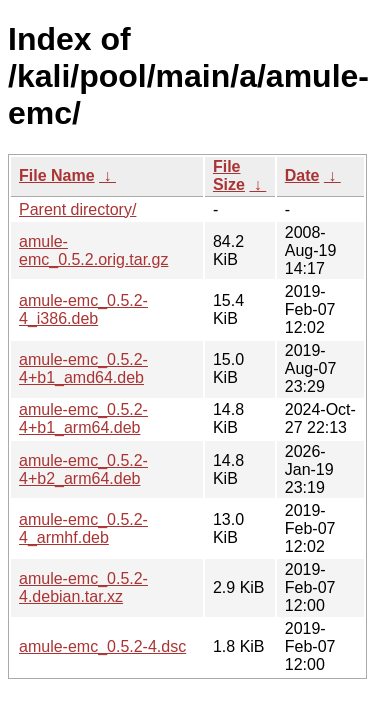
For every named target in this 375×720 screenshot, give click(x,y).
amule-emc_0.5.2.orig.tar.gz (93, 250)
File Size (229, 175)
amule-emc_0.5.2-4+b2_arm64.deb (83, 469)
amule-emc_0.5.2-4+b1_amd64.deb (83, 368)
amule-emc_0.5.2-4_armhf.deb (83, 528)
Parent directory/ (77, 209)
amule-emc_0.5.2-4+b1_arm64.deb (83, 418)
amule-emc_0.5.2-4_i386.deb (83, 309)
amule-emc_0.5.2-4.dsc (102, 646)
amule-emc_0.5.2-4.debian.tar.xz (83, 587)
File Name (57, 175)
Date (302, 175)
